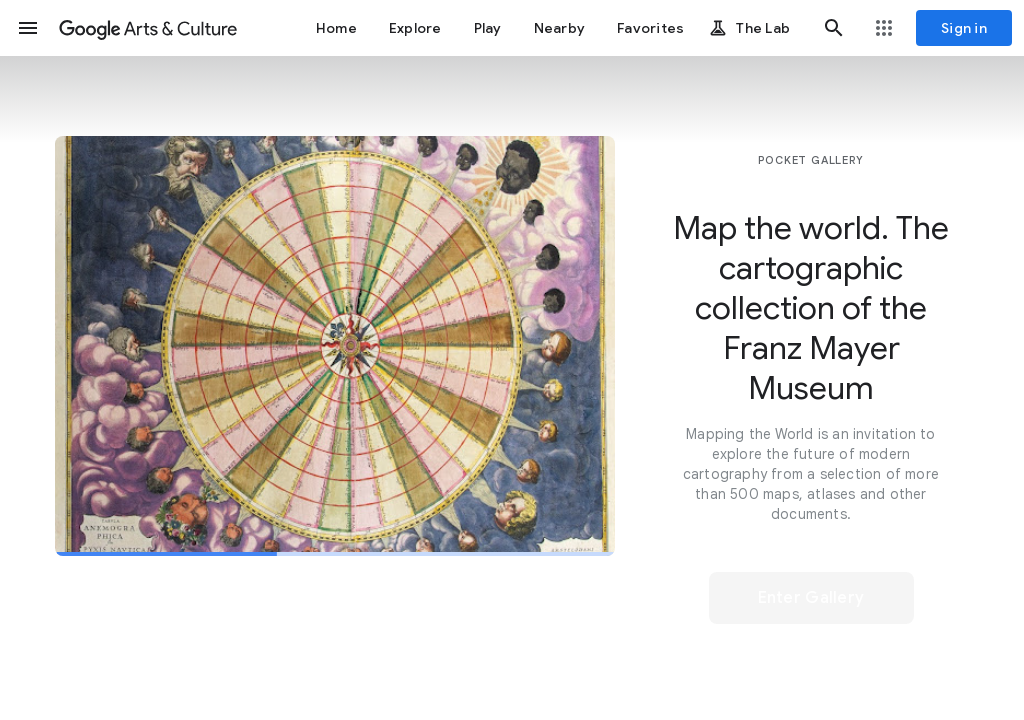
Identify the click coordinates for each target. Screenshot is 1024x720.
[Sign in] (964, 28)
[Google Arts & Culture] (148, 28)
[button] (28, 28)
